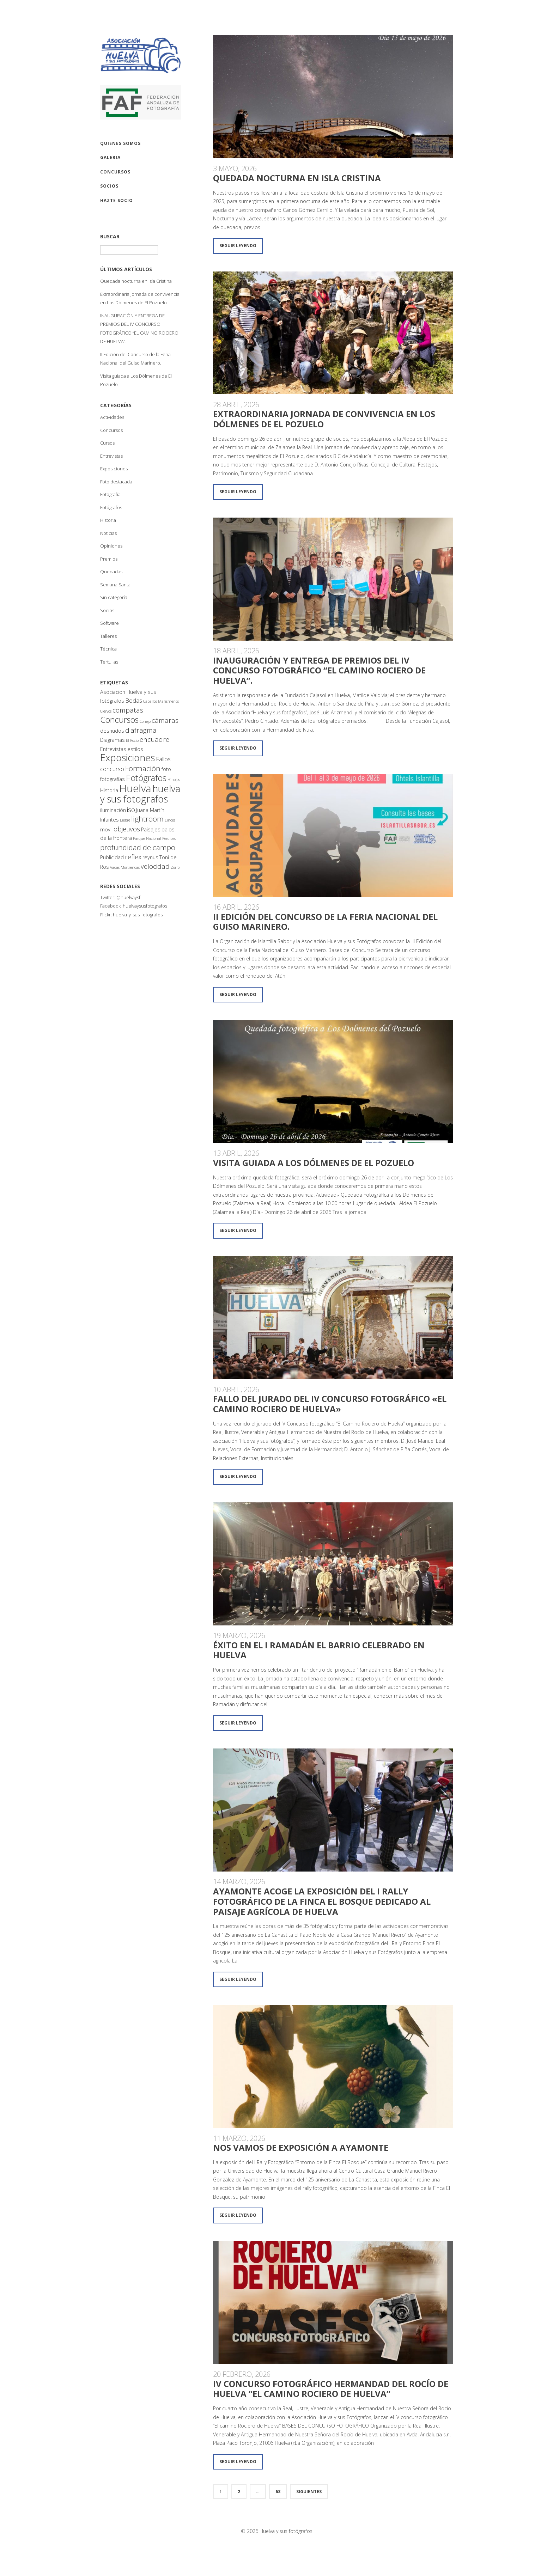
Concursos (111, 430)
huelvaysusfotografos (145, 906)
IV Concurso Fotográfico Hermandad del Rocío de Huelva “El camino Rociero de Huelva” (330, 2389)
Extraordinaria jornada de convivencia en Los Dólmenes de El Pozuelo (324, 419)
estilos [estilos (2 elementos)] (135, 749)
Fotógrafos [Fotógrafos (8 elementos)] (146, 777)
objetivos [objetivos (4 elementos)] (127, 829)
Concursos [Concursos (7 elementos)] (119, 719)
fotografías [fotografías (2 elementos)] (112, 779)
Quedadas (111, 571)
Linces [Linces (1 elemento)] (170, 820)
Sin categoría (113, 597)
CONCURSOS (115, 172)
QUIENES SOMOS (120, 143)
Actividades (112, 417)
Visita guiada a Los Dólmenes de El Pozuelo (313, 1162)
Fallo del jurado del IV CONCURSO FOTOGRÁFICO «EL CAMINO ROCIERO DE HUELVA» (329, 1404)
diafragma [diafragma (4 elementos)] (141, 730)
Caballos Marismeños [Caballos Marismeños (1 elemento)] (161, 701)
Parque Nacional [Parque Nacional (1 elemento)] (147, 838)
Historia (108, 520)
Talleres (108, 636)
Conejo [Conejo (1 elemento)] (145, 721)
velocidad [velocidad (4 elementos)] (155, 866)
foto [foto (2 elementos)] (166, 769)
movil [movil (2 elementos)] (106, 829)
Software (109, 623)
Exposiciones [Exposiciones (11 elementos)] (127, 757)
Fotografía (110, 494)
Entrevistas (111, 456)
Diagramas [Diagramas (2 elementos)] (112, 740)
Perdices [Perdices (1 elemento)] (169, 838)
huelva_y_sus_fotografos (138, 914)
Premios (108, 559)
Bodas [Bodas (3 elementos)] (133, 700)
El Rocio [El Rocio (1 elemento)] (132, 740)
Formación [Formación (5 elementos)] (142, 768)
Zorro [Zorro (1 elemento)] (175, 867)
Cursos (107, 443)
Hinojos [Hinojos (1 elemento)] (174, 779)
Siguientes (309, 2492)
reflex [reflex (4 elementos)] (133, 856)
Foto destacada (116, 481)
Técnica (108, 649)
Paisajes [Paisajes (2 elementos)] (150, 829)
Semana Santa (115, 584)
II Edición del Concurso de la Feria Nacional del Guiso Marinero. (325, 922)
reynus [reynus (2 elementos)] (150, 857)
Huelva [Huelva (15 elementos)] (135, 788)
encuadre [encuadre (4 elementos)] (154, 739)
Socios (107, 610)
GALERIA (110, 157)
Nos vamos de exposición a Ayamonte (300, 2147)
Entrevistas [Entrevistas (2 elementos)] (113, 749)
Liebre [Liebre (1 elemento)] (125, 820)
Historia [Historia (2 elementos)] (109, 790)
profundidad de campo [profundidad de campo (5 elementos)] (137, 847)
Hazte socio (116, 200)
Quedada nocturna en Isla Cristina (136, 281)
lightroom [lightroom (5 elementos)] (147, 819)
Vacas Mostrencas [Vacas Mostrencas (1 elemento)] (125, 867)
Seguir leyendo (237, 246)
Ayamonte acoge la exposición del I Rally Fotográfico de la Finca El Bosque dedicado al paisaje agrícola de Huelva (322, 1901)
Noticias (108, 533)
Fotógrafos (111, 507)
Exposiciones (114, 468)
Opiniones (111, 546)
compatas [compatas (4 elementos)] (128, 710)
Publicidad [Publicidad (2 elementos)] (112, 857)
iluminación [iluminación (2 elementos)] (113, 810)
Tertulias (109, 662)
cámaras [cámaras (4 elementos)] (165, 720)
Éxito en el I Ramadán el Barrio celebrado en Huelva (319, 1650)
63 (277, 2492)
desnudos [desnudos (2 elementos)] (112, 730)
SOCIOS (109, 186)
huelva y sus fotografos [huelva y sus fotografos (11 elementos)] (140, 794)
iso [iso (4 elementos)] (131, 809)
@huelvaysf (128, 897)
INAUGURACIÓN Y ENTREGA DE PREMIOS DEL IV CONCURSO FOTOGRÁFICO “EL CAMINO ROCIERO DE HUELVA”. (319, 670)
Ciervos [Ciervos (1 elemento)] (105, 711)
